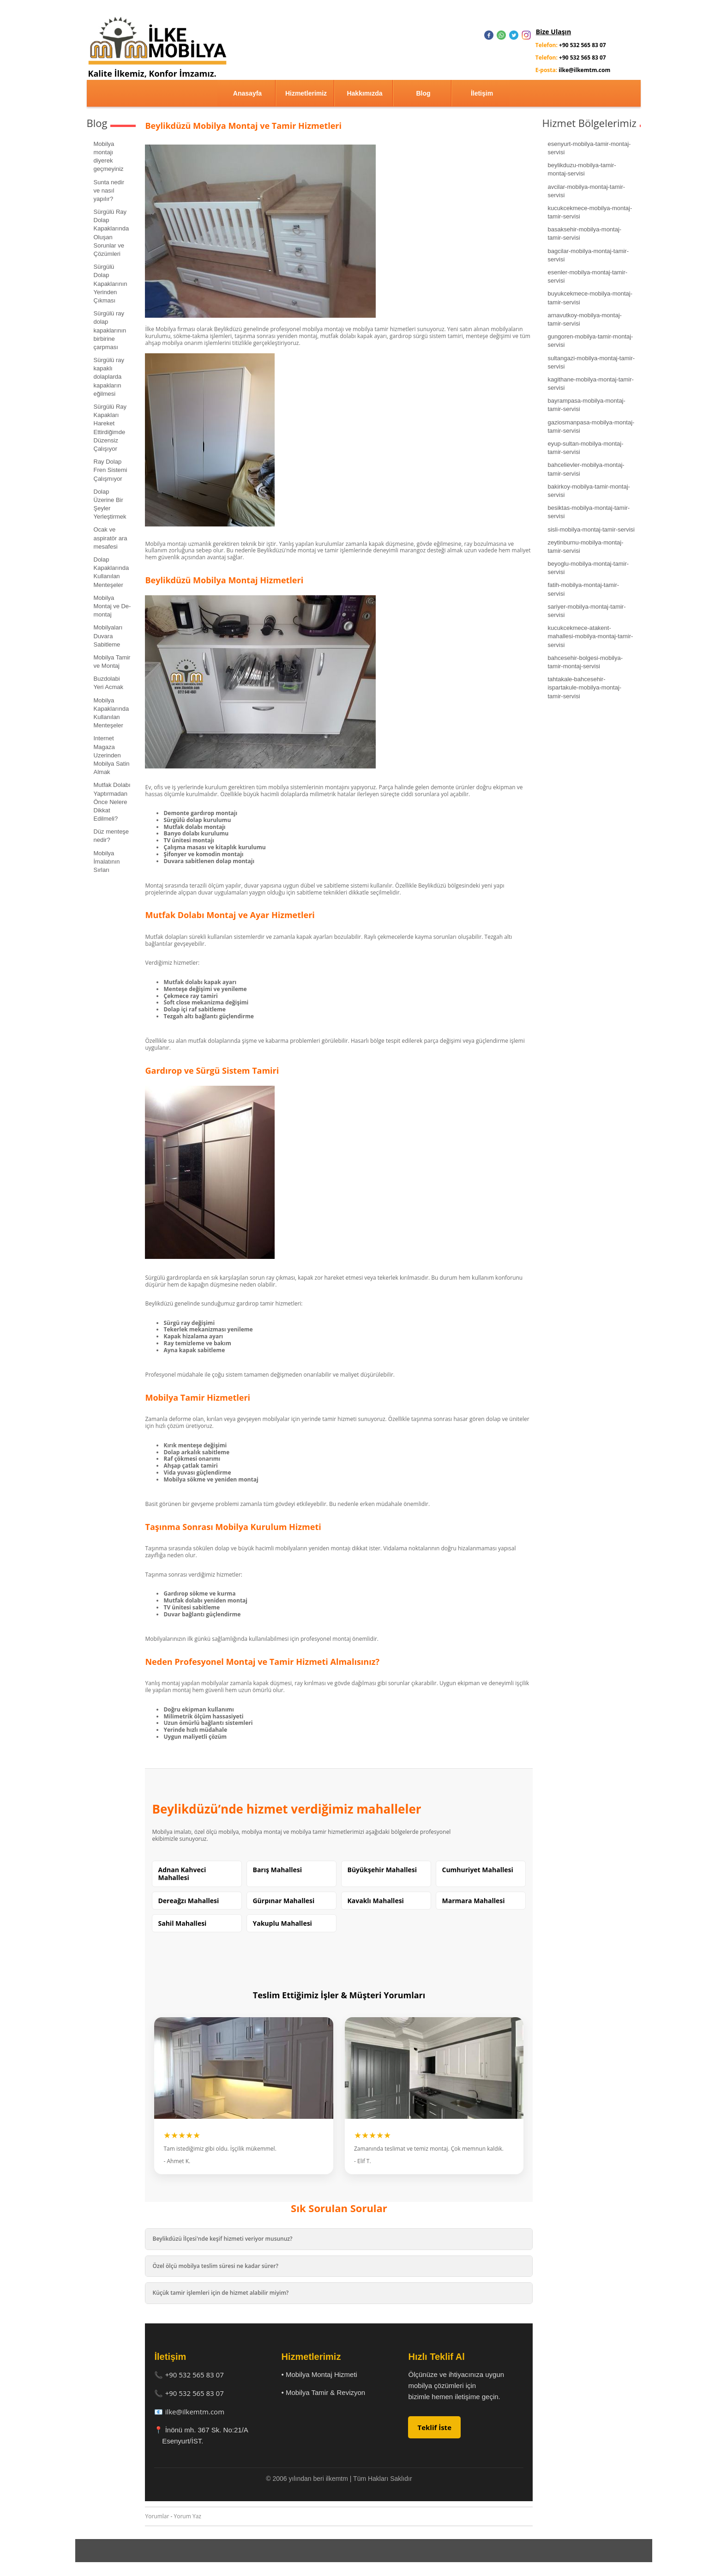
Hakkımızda (364, 93)
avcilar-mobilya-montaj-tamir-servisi (586, 191)
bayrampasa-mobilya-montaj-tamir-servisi (586, 404)
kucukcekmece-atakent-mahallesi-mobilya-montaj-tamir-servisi (590, 636)
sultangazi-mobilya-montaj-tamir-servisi (591, 362)
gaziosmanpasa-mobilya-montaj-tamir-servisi (590, 426)
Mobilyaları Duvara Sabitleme (108, 635)
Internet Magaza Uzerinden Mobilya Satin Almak (112, 755)
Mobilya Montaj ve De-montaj (112, 606)
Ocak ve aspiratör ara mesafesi (110, 538)
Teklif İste (434, 2427)
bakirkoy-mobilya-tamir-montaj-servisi (588, 490)
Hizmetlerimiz (306, 93)
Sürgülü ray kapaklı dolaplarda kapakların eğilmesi (109, 377)
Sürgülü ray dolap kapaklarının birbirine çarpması (110, 330)
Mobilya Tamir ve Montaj (112, 661)
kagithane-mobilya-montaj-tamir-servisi (590, 383)
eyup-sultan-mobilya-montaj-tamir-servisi (585, 447)
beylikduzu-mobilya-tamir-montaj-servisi (581, 169)
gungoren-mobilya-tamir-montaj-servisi (590, 340)
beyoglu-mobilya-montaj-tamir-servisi (588, 567)
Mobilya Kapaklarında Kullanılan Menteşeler (111, 713)
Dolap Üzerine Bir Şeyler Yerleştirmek (110, 504)
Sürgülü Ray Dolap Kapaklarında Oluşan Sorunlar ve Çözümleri (111, 232)
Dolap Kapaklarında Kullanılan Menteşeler (111, 572)
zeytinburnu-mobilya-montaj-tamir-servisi (585, 546)
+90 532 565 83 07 (194, 2374)
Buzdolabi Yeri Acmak (109, 682)
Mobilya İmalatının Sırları (107, 861)
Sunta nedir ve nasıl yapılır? (109, 190)
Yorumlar (157, 2516)
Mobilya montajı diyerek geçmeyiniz (109, 156)
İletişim (482, 93)
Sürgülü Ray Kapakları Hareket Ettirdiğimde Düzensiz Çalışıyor (110, 427)
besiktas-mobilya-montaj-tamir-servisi (588, 512)
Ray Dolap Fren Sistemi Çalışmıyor (110, 470)
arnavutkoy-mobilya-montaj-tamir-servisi (584, 319)
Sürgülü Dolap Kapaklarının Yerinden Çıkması (110, 283)
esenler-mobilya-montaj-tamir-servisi (587, 276)
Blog (423, 93)
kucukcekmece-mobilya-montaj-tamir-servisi (589, 212)
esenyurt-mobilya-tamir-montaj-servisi (589, 148)
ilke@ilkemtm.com (194, 2411)
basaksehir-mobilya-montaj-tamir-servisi (584, 233)
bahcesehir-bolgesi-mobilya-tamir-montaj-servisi (585, 662)
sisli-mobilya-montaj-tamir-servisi (591, 529)
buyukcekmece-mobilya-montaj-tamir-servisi (589, 297)
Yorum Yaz (187, 2516)
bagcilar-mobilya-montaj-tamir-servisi (588, 255)
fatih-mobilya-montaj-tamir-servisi (583, 589)
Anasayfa (247, 93)
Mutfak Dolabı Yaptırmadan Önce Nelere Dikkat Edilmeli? (112, 801)
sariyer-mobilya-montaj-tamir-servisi (586, 610)
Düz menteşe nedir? (111, 835)
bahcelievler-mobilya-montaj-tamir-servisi (585, 469)
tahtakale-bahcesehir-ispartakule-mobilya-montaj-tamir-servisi (584, 687)
